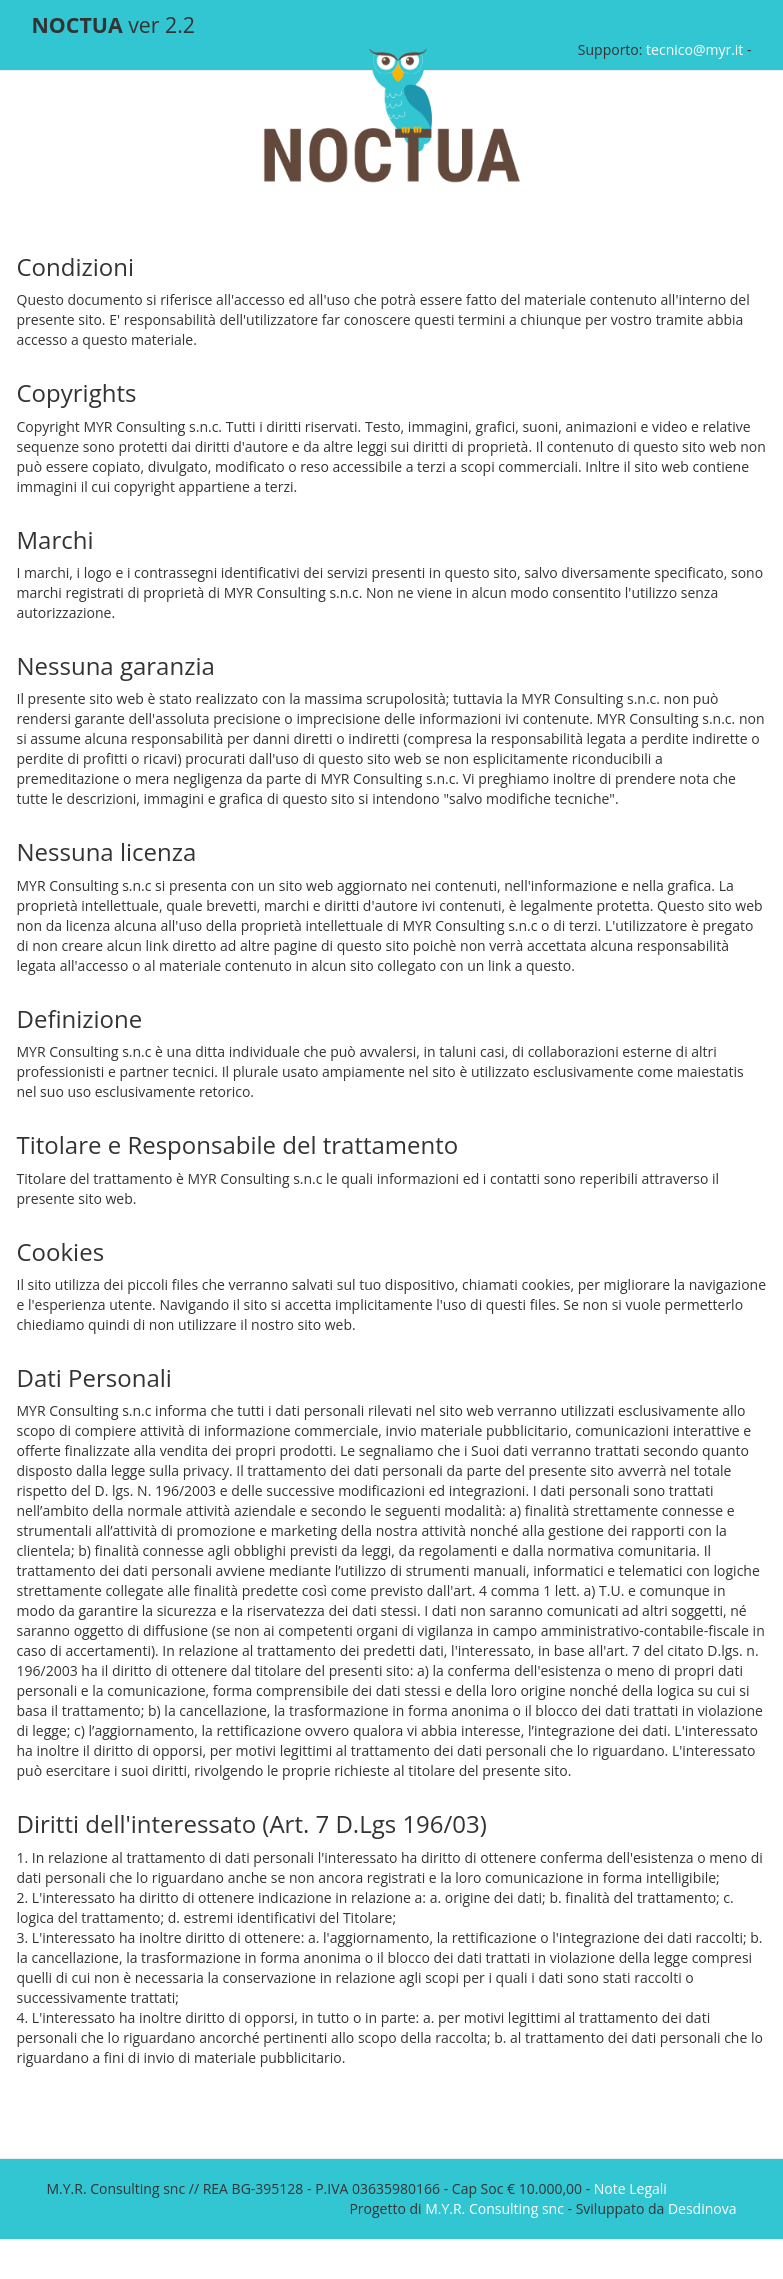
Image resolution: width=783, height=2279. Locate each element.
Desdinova (702, 2208)
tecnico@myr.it (694, 49)
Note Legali (630, 2188)
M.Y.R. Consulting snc (494, 2208)
